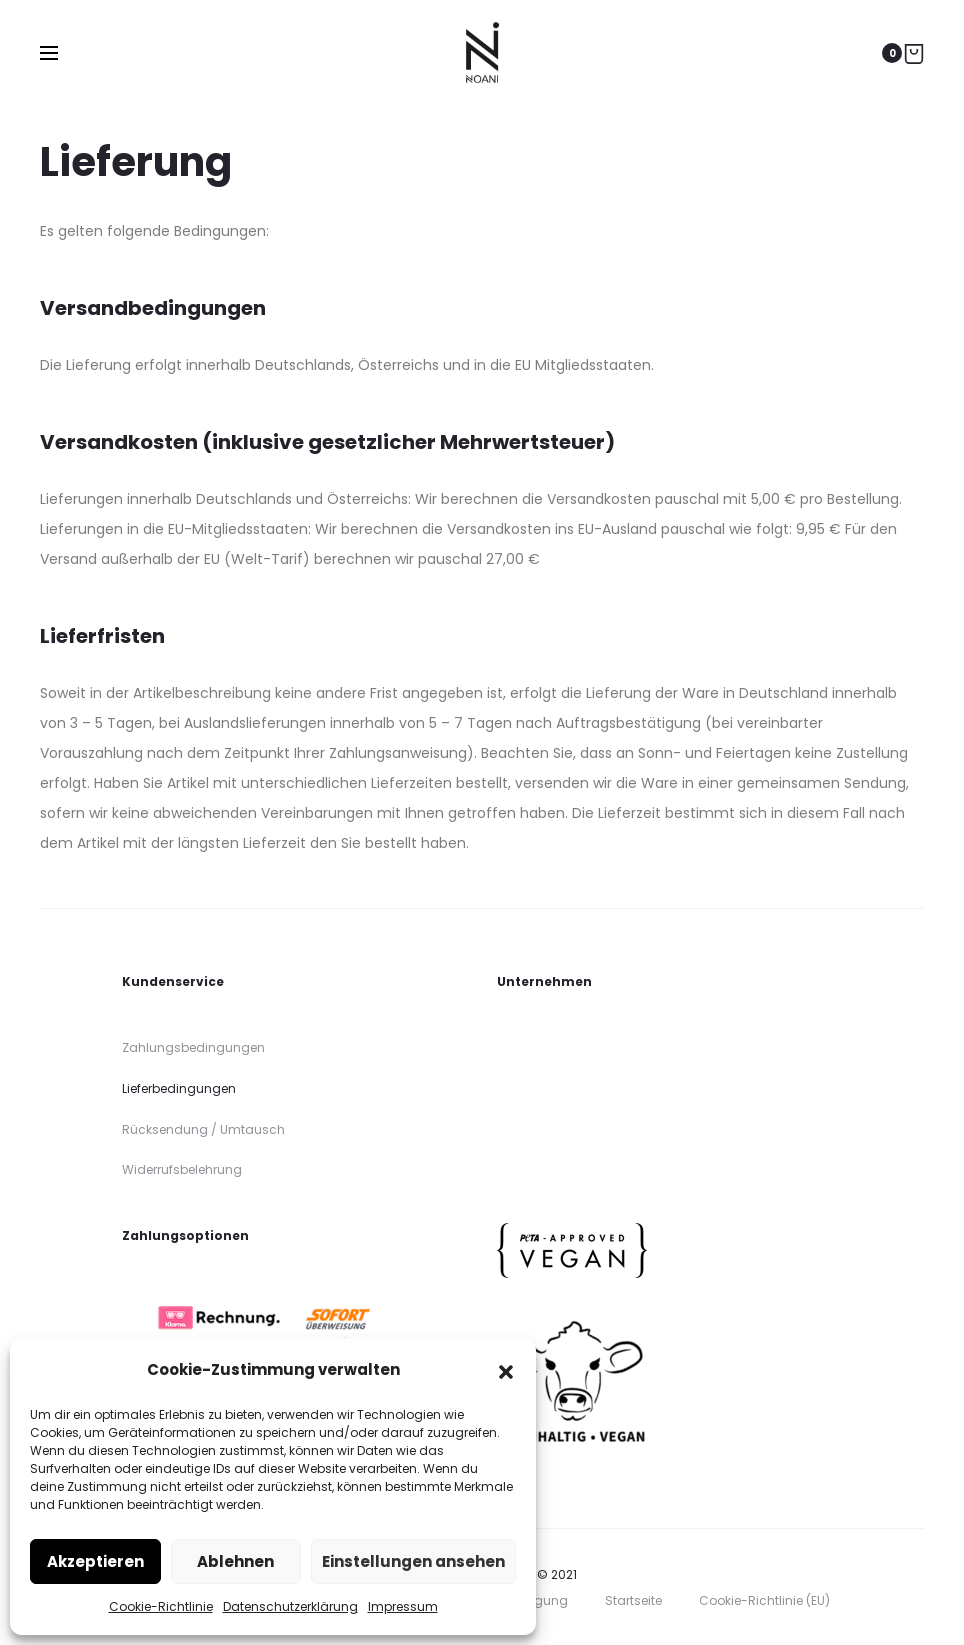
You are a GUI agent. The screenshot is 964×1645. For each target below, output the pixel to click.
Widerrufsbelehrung (182, 1169)
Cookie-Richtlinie (161, 1606)
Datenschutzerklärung (290, 1606)
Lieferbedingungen (179, 1088)
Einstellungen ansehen (413, 1561)
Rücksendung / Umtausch (203, 1129)
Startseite (633, 1600)
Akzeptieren (95, 1561)
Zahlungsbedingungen (193, 1047)
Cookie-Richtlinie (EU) (764, 1600)
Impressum (403, 1606)
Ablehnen (235, 1561)
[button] (506, 1370)
